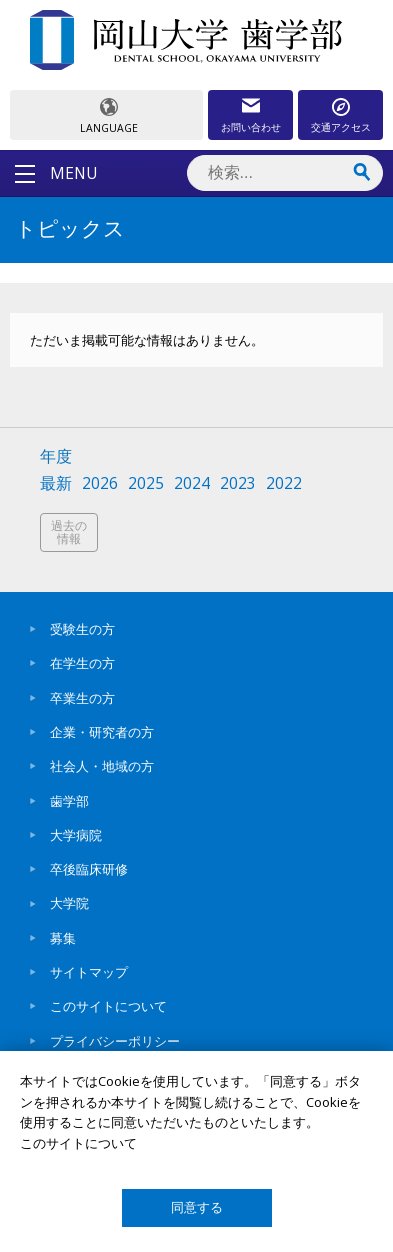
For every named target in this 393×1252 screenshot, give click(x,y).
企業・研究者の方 (102, 732)
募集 (63, 938)
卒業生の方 (82, 698)
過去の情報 (69, 532)
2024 (192, 483)
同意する (197, 1207)
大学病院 (76, 835)
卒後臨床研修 (89, 869)
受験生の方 (82, 629)
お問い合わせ (251, 127)
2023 (238, 483)
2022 (284, 483)
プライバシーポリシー (115, 1041)
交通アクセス (341, 127)
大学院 (69, 903)
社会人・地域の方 (102, 766)
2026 (100, 483)
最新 (56, 483)
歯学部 (69, 801)
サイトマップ (89, 972)
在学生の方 (82, 663)
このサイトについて (108, 1006)
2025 (146, 483)
